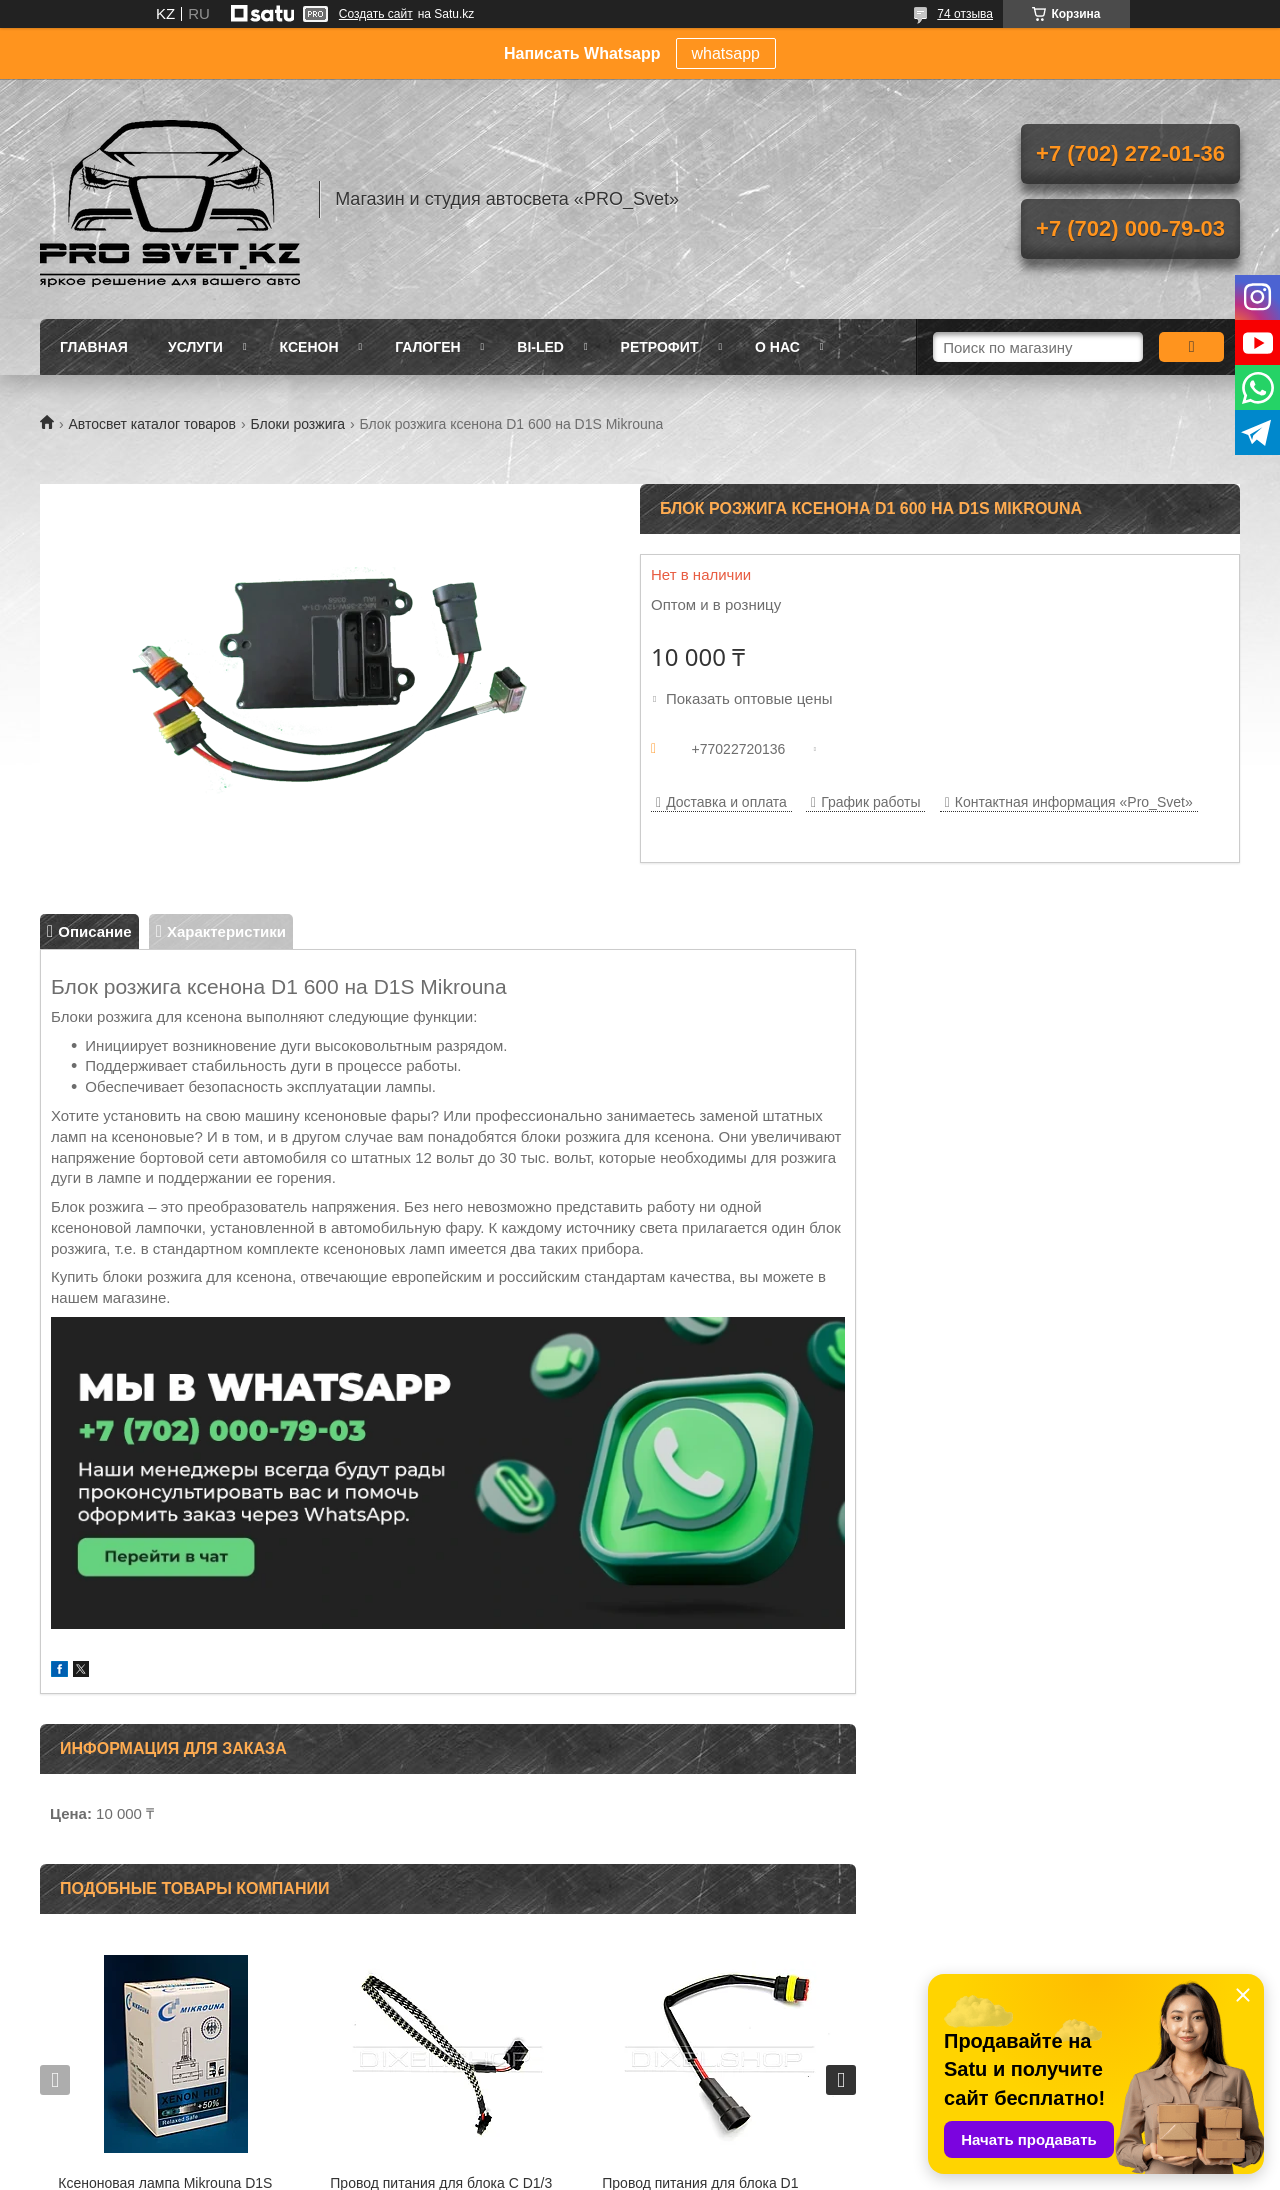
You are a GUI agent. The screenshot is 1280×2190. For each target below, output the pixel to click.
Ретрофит (660, 347)
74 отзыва (965, 14)
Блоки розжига (297, 424)
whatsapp (726, 53)
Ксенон (309, 347)
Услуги (195, 347)
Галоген (427, 347)
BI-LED (540, 347)
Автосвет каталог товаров (152, 424)
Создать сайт (376, 14)
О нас (777, 347)
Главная (94, 347)
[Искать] (1191, 347)
